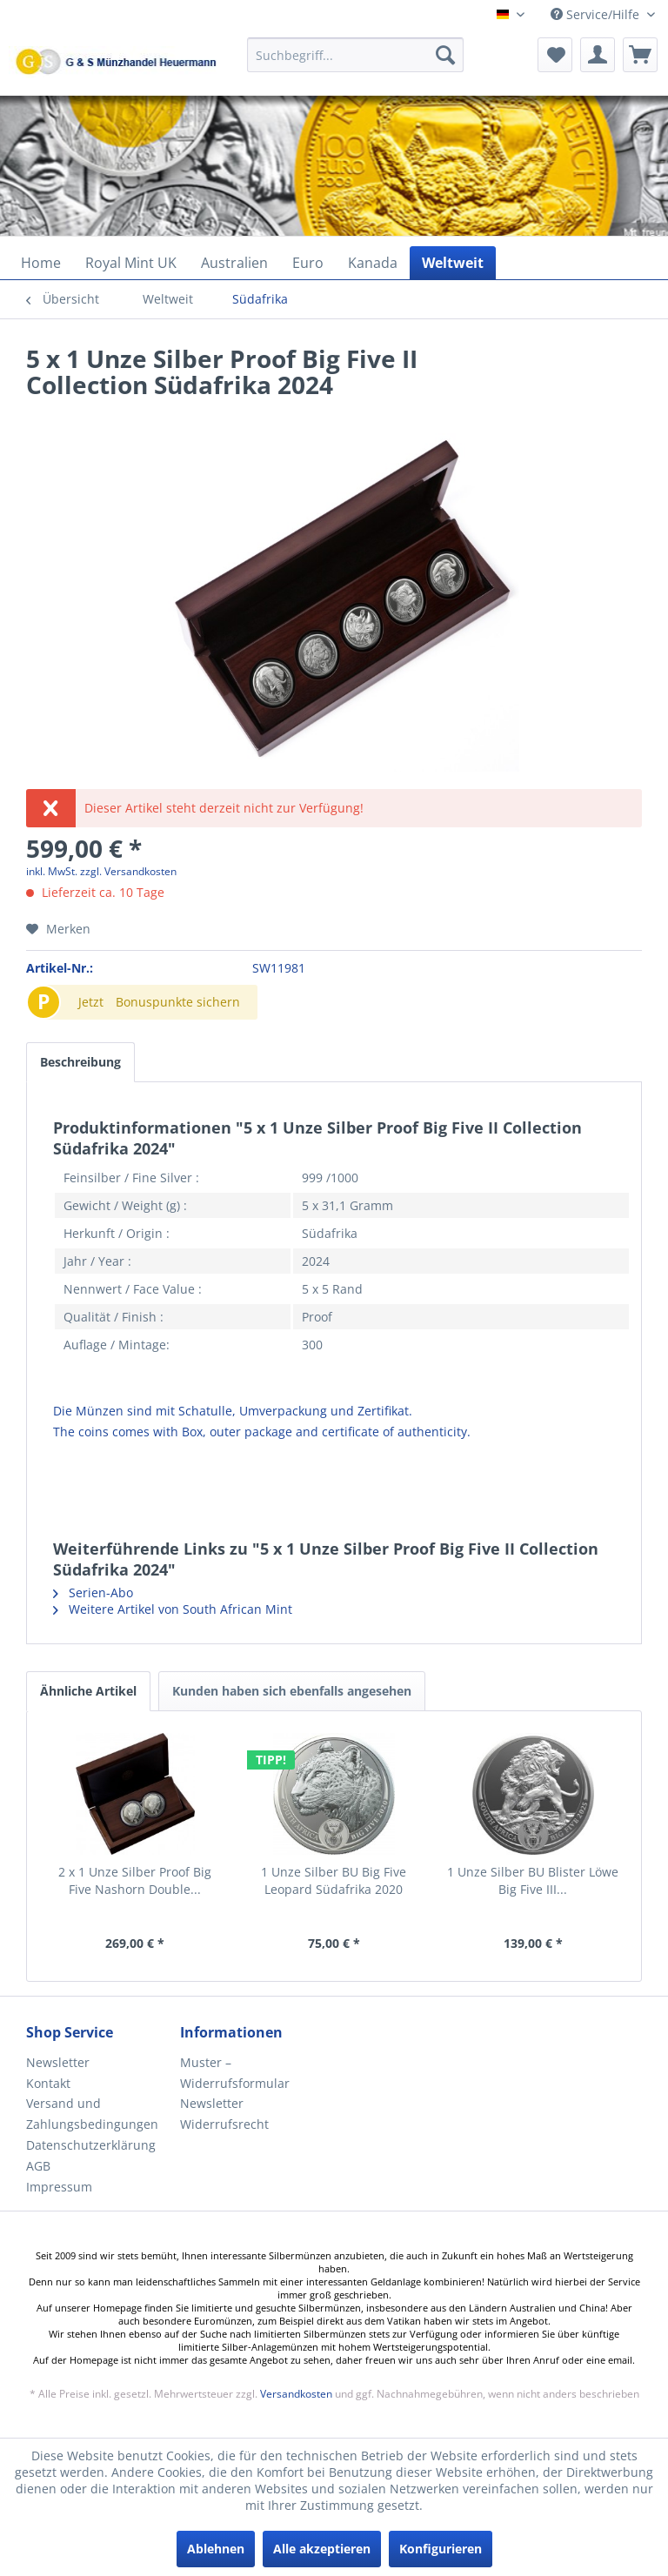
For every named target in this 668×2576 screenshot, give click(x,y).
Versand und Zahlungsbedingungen (92, 2113)
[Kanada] (373, 262)
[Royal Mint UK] (131, 262)
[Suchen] (445, 54)
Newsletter (58, 2062)
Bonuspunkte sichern (178, 1002)
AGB (38, 2166)
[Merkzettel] (555, 54)
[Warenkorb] (640, 54)
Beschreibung (80, 1062)
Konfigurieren (440, 2548)
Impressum (59, 2186)
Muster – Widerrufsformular (235, 2072)
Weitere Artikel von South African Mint (172, 1609)
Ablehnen (215, 2548)
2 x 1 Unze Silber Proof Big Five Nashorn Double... (134, 1880)
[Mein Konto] (597, 54)
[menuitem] (355, 63)
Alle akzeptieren (322, 2548)
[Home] (41, 262)
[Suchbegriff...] (355, 54)
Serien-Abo (93, 1592)
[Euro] (308, 262)
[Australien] (234, 262)
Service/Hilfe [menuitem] (597, 14)
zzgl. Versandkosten (128, 871)
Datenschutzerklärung (91, 2145)
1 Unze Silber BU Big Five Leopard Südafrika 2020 (333, 1880)
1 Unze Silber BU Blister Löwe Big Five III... (532, 1880)
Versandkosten (296, 2393)
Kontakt (48, 2083)
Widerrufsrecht (224, 2124)
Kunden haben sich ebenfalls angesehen (291, 1691)
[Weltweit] (453, 262)
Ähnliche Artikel (88, 1691)
